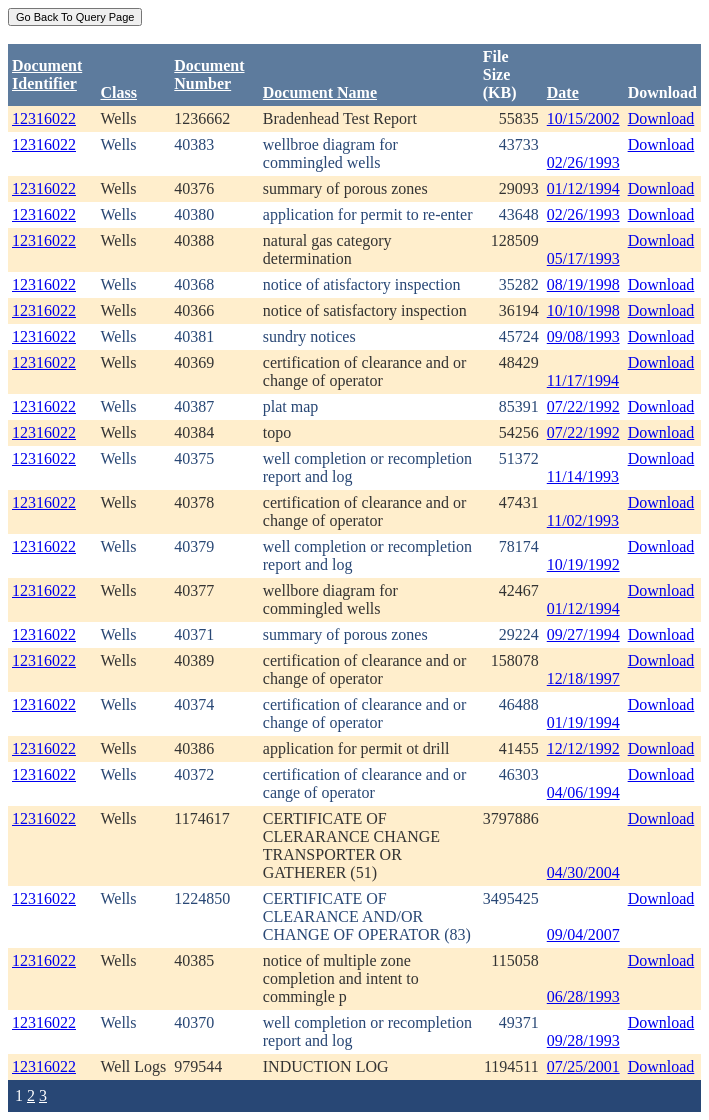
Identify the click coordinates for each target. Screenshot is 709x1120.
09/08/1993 (583, 336)
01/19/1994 (583, 722)
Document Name (320, 92)
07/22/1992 (583, 406)
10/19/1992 (583, 564)
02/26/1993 (583, 162)
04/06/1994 (583, 792)
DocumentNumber (209, 74)
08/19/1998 (583, 284)
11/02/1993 (583, 520)
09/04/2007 (583, 934)
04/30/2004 (583, 872)
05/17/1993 (583, 258)
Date (563, 92)
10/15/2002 (583, 118)
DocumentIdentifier (47, 74)
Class (118, 92)
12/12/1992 (583, 748)
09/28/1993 (583, 1040)
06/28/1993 (583, 996)
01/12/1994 (583, 188)
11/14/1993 (583, 476)
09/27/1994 (583, 634)
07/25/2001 (583, 1066)
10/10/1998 (583, 310)
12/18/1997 (583, 678)
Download (661, 118)
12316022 (44, 118)
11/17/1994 (583, 380)
